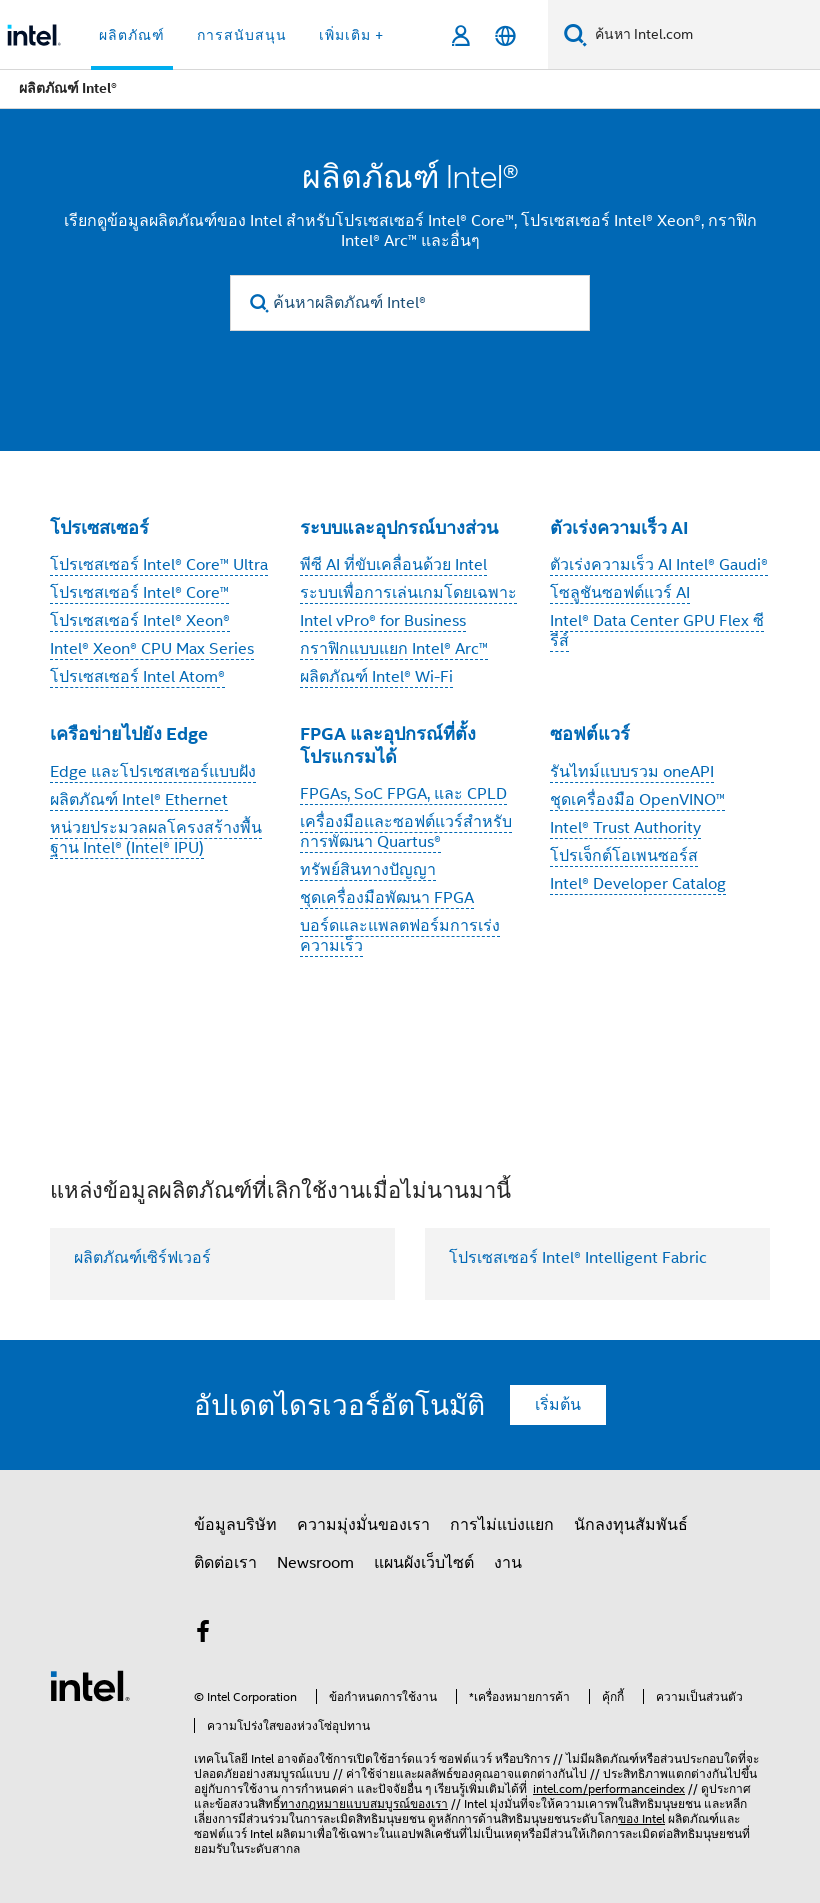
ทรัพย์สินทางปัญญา (368, 870)
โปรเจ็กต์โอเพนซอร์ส (624, 856)
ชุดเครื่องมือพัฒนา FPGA (387, 898)
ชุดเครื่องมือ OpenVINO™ (637, 800)
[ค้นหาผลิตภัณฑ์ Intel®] (410, 303)
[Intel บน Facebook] (203, 1635)
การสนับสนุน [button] (242, 35)
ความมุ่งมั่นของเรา (363, 1525)
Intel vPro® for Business (383, 621)
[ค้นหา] (575, 34)
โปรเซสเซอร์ (99, 527)
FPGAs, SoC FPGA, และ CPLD (403, 794)
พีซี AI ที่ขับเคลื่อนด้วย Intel (393, 565)
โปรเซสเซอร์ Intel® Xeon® (140, 621)
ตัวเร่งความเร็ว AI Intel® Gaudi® (659, 565)
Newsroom (315, 1563)
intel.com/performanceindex (609, 1788)
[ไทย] (505, 35)
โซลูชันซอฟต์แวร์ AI (620, 593)
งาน (508, 1563)
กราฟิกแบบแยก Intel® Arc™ (394, 649)
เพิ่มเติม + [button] (351, 35)
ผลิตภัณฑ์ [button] (132, 35)
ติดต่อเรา (225, 1563)
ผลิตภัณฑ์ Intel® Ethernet (139, 800)
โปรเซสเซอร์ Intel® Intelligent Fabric (578, 1258)
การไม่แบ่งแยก (502, 1525)
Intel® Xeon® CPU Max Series (152, 649)
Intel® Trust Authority (625, 828)
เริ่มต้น (558, 1405)
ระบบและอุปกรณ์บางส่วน (399, 527)
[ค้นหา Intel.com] (703, 35)
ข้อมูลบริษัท (235, 1525)
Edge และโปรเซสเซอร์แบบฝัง (153, 772)
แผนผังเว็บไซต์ (424, 1563)
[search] (259, 303)
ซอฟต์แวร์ (590, 733)
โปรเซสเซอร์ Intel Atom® (137, 677)
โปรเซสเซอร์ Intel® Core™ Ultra (159, 565)
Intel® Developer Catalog (638, 884)
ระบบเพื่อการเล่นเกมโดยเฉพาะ (408, 593)
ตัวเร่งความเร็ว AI (619, 527)
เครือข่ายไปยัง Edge (129, 733)
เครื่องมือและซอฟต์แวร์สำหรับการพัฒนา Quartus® (406, 832)
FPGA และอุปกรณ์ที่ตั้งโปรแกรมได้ (388, 745)
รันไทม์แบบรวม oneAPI (632, 772)
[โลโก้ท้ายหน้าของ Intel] (90, 1685)
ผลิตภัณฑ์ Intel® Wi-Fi (376, 677)
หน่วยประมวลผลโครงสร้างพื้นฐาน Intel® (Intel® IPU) (156, 838)
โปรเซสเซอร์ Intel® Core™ (139, 593)
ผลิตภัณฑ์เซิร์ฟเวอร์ (142, 1258)
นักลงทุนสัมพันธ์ (631, 1525)
